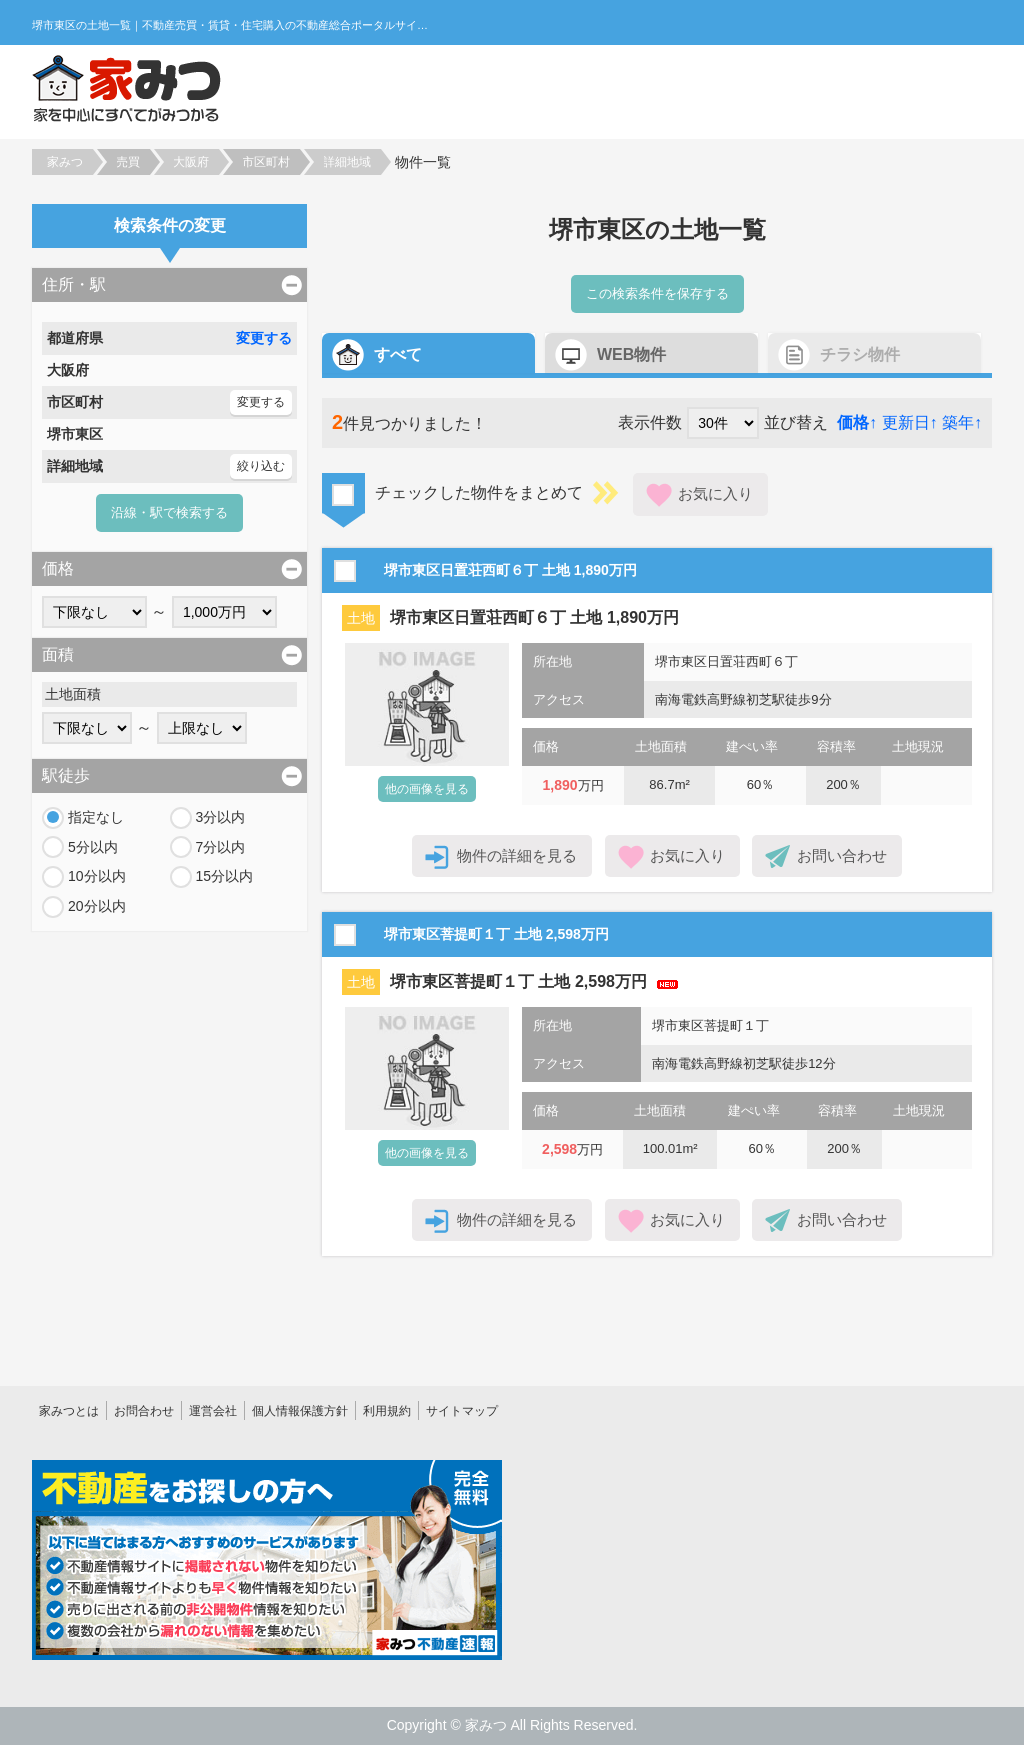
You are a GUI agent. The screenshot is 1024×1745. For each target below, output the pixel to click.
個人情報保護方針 (300, 1411)
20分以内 (97, 906)
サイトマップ (462, 1411)
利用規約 (387, 1411)
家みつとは (69, 1411)
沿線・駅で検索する (169, 512)
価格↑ (857, 422)
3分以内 (221, 817)
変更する (264, 338)
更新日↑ (910, 422)
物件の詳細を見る (517, 855)
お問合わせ (144, 1411)
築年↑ (962, 422)
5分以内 (93, 847)
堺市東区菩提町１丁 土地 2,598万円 (518, 981)
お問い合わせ (842, 855)
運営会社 (213, 1411)
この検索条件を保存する (657, 293)
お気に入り (715, 493)
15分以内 (225, 876)
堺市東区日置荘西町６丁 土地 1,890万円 (534, 617)
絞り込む (261, 466)
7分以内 (221, 847)
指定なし (96, 817)
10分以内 (97, 876)
